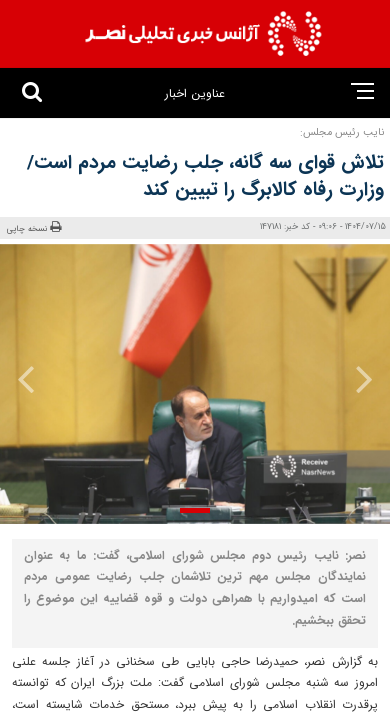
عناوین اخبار (194, 93)
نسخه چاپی (34, 228)
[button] (195, 510)
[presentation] (356, 379)
